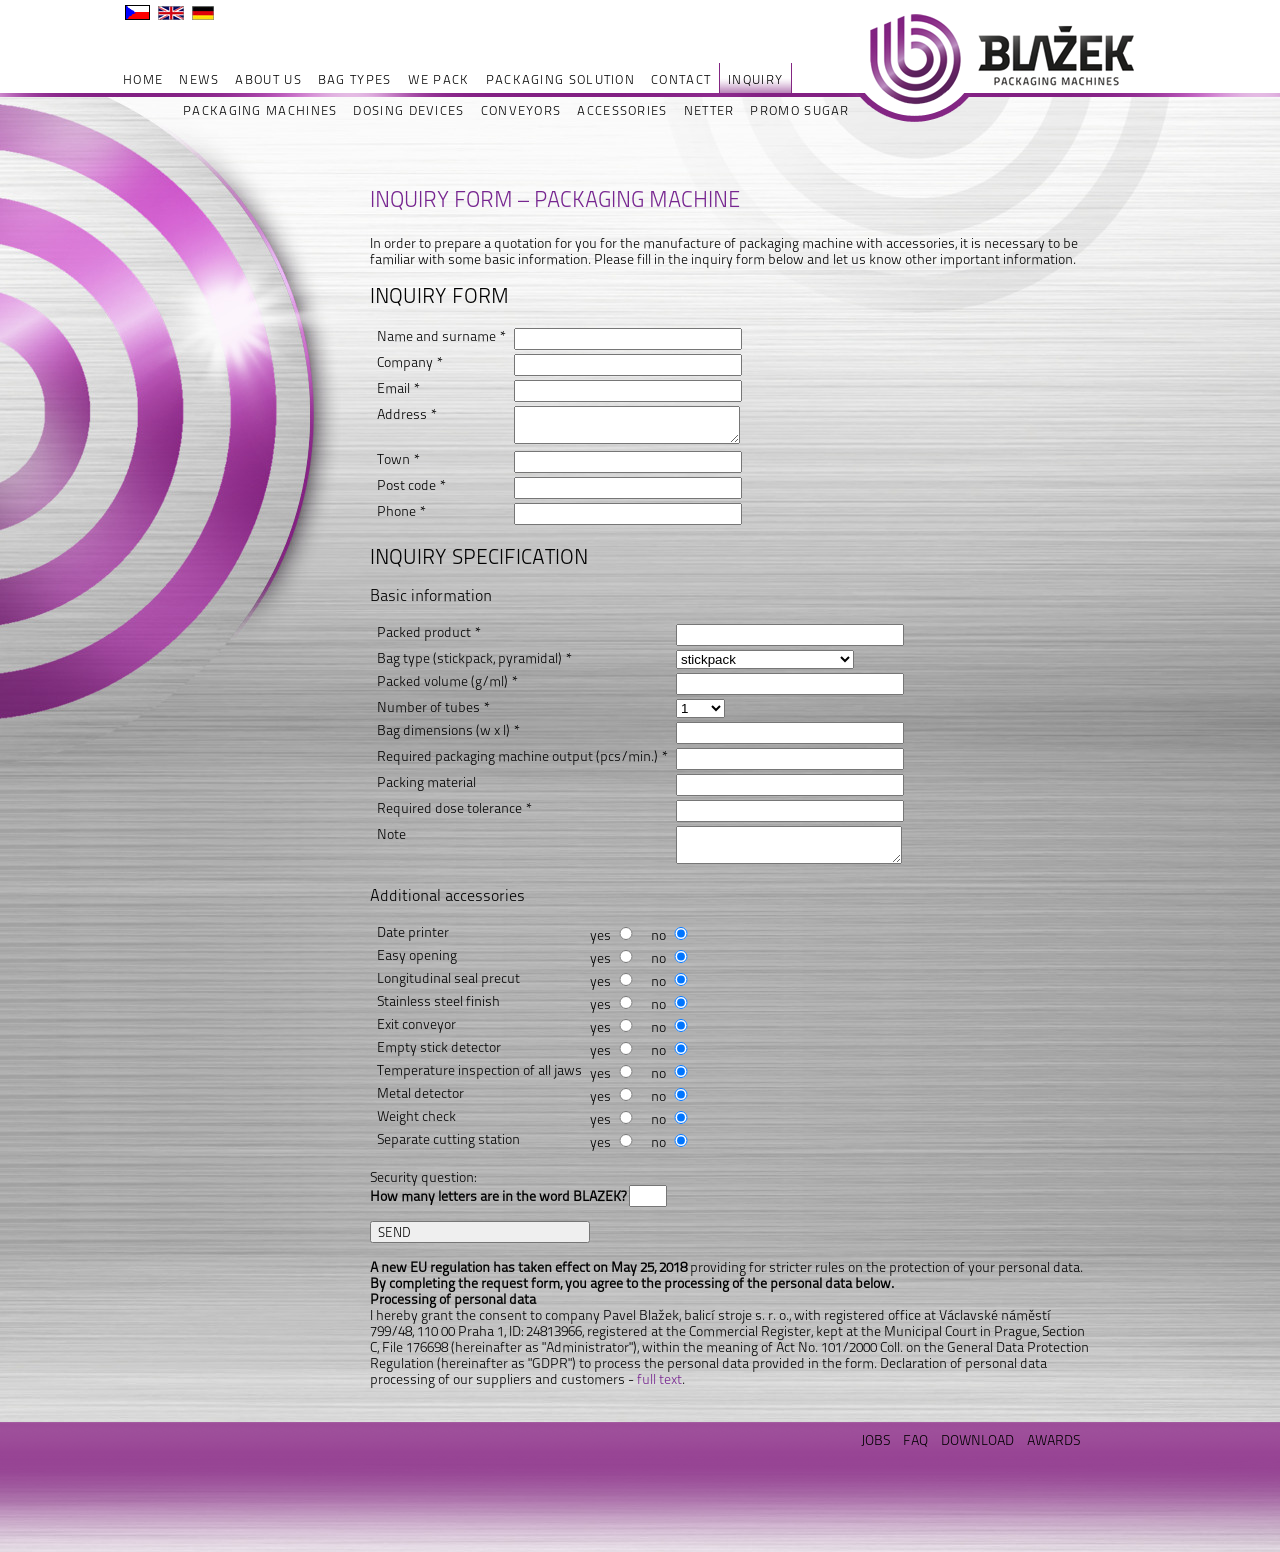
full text (659, 1379)
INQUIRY (755, 79)
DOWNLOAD (977, 1440)
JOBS (875, 1440)
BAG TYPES (355, 79)
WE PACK (439, 79)
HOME (143, 79)
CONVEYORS (521, 110)
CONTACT (681, 79)
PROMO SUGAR (799, 110)
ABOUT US (268, 79)
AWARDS (1053, 1440)
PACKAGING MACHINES (260, 110)
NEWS (199, 79)
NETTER (709, 110)
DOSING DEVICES (408, 110)
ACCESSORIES (622, 110)
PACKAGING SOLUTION (560, 79)
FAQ (915, 1440)
